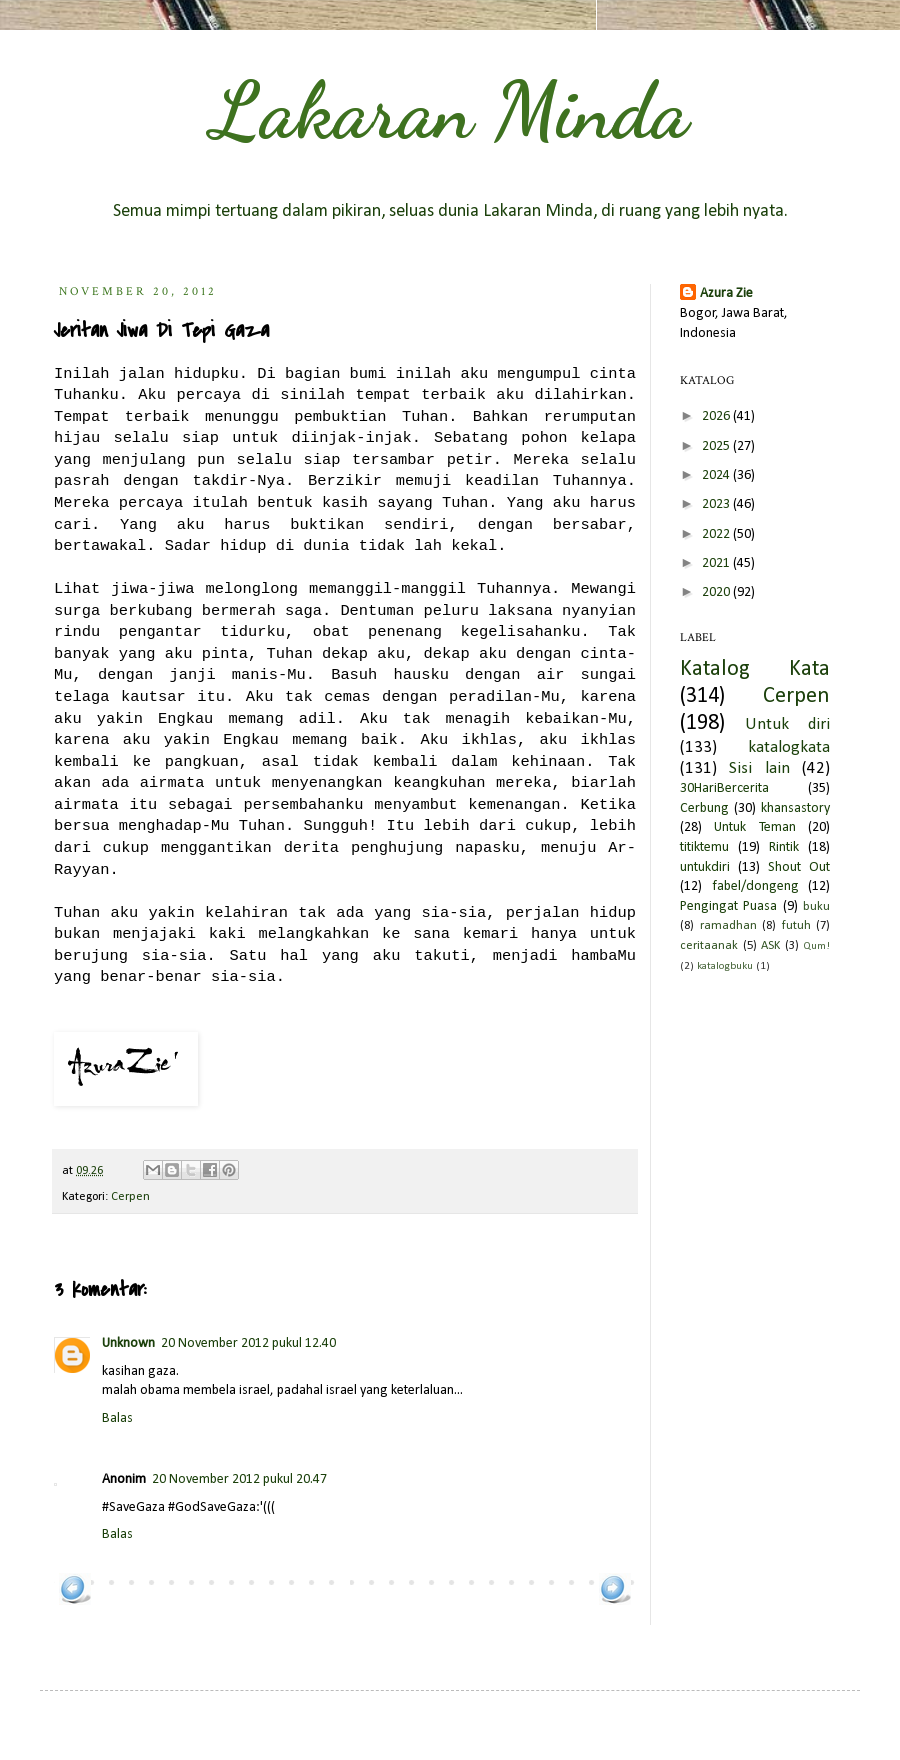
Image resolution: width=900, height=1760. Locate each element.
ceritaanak (709, 946)
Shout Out (799, 867)
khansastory (795, 808)
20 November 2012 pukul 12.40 (248, 1343)
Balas (117, 1418)
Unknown (128, 1343)
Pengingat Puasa (728, 906)
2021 (717, 563)
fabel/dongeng (755, 886)
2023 (717, 504)
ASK (770, 946)
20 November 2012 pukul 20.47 (239, 1479)
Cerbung (704, 808)
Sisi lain (759, 768)
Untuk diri (787, 724)
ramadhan (728, 926)
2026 (717, 416)
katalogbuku (725, 966)
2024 (717, 475)
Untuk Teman (754, 827)
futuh (796, 926)
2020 (717, 592)
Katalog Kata (755, 669)
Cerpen (130, 1197)
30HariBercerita (724, 788)
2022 (717, 534)
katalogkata (789, 747)
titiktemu (704, 847)
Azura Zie (726, 293)
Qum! (816, 946)
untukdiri (705, 867)
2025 (717, 446)
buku (816, 907)
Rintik (784, 847)
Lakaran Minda (450, 110)
